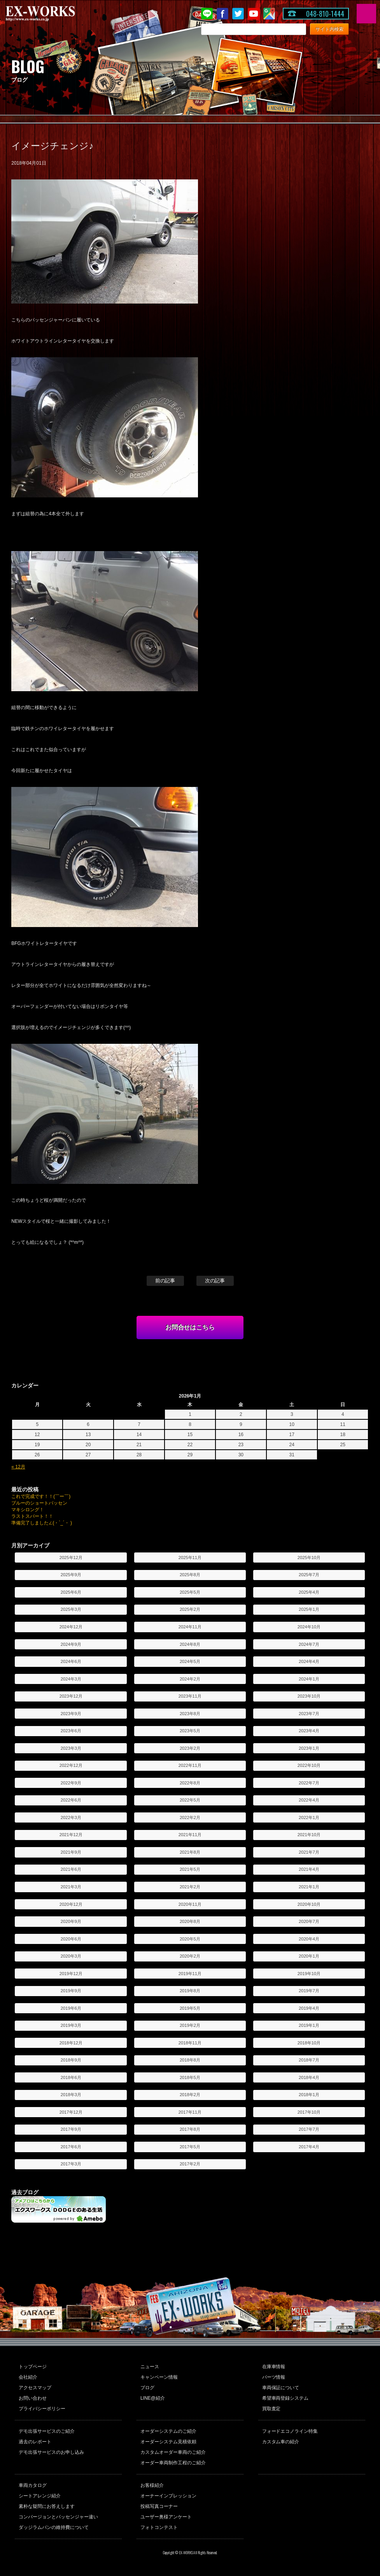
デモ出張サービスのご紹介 (47, 2431)
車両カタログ (33, 2485)
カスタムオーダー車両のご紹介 (173, 2452)
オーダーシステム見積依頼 (168, 2441)
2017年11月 (190, 2112)
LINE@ (207, 13)
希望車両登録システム (285, 2398)
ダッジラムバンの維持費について (54, 2527)
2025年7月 (309, 1574)
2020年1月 (309, 1956)
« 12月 (18, 1467)
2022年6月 (71, 1800)
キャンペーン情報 (159, 2377)
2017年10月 (309, 2112)
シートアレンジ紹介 (40, 2496)
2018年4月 (309, 2077)
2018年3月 (71, 2094)
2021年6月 (71, 1869)
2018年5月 (190, 2077)
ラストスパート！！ (32, 1516)
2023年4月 (309, 1730)
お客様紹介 (152, 2485)
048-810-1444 (325, 14)
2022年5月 (190, 1800)
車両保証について (280, 2387)
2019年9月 (71, 1990)
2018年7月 (309, 2060)
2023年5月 (190, 1730)
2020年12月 (71, 1904)
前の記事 (165, 1281)
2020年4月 (309, 1939)
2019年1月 (309, 2025)
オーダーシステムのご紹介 (168, 2431)
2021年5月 (190, 1869)
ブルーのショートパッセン (39, 1503)
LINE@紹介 (152, 2398)
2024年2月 (190, 1679)
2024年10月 (309, 1626)
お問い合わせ (33, 2398)
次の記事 (215, 1281)
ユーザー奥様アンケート (166, 2517)
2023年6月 (71, 1730)
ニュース (149, 2366)
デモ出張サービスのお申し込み (51, 2452)
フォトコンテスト (159, 2527)
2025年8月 (190, 1574)
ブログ (147, 2387)
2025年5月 (190, 1592)
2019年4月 (309, 2008)
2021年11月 (190, 1834)
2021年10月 (309, 1834)
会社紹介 (28, 2377)
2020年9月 (71, 1921)
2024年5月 (190, 1661)
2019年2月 (190, 2025)
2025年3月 (71, 1609)
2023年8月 (190, 1713)
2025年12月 (71, 1557)
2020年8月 (190, 1921)
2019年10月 (309, 1973)
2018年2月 (190, 2094)
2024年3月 (71, 1679)
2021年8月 (190, 1852)
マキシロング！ (27, 1509)
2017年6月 (71, 2146)
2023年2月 (190, 1748)
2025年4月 (309, 1592)
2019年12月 (71, 1973)
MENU (366, 13)
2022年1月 (309, 1817)
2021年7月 (309, 1852)
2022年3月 (71, 1817)
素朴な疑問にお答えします (47, 2506)
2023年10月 (309, 1696)
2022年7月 (309, 1783)
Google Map (269, 13)
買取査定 (271, 2408)
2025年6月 (71, 1592)
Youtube (253, 13)
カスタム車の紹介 (280, 2441)
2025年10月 (309, 1557)
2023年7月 (309, 1713)
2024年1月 (309, 1679)
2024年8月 (190, 1644)
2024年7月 (309, 1644)
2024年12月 (71, 1626)
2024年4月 (309, 1661)
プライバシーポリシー (42, 2408)
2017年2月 (190, 2164)
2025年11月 (190, 1557)
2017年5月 (190, 2146)
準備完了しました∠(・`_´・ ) (41, 1523)
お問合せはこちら (190, 1327)
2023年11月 (190, 1696)
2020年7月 (309, 1921)
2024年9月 (71, 1644)
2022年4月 (309, 1800)
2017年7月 (309, 2129)
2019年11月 (190, 1973)
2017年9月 (71, 2129)
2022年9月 (71, 1783)
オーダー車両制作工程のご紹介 (173, 2462)
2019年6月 (71, 2008)
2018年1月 (309, 2094)
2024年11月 (190, 1626)
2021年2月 (190, 1886)
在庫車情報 (273, 2366)
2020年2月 (190, 1956)
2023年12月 (71, 1696)
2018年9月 (71, 2060)
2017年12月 (71, 2112)
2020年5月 (190, 1939)
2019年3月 (71, 2025)
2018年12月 (71, 2042)
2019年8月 (190, 1990)
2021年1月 (309, 1886)
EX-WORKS (52, 13)
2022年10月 (309, 1765)
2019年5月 (190, 2008)
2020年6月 (71, 1939)
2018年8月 (190, 2060)
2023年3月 (71, 1748)
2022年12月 (71, 1765)
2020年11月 (190, 1904)
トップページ (33, 2366)
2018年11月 (190, 2042)
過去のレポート (35, 2441)
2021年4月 (309, 1869)
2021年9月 (71, 1852)
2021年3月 (71, 1886)
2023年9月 (71, 1713)
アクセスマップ (35, 2387)
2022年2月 (190, 1817)
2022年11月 (190, 1765)
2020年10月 (309, 1904)
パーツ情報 (273, 2377)
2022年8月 (190, 1783)
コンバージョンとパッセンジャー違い (58, 2517)
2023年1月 (309, 1748)
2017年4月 (309, 2146)
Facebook (222, 13)
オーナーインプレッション (168, 2496)
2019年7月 (309, 1990)
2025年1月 (309, 1609)
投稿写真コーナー (159, 2506)
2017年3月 (71, 2164)
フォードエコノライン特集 (290, 2431)
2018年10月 (309, 2042)
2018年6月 (71, 2077)
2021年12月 (71, 1834)
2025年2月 (190, 1609)
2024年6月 (71, 1661)
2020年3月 (71, 1956)
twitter (238, 13)
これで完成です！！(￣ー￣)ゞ (43, 1496)
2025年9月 (71, 1574)
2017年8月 (190, 2129)
